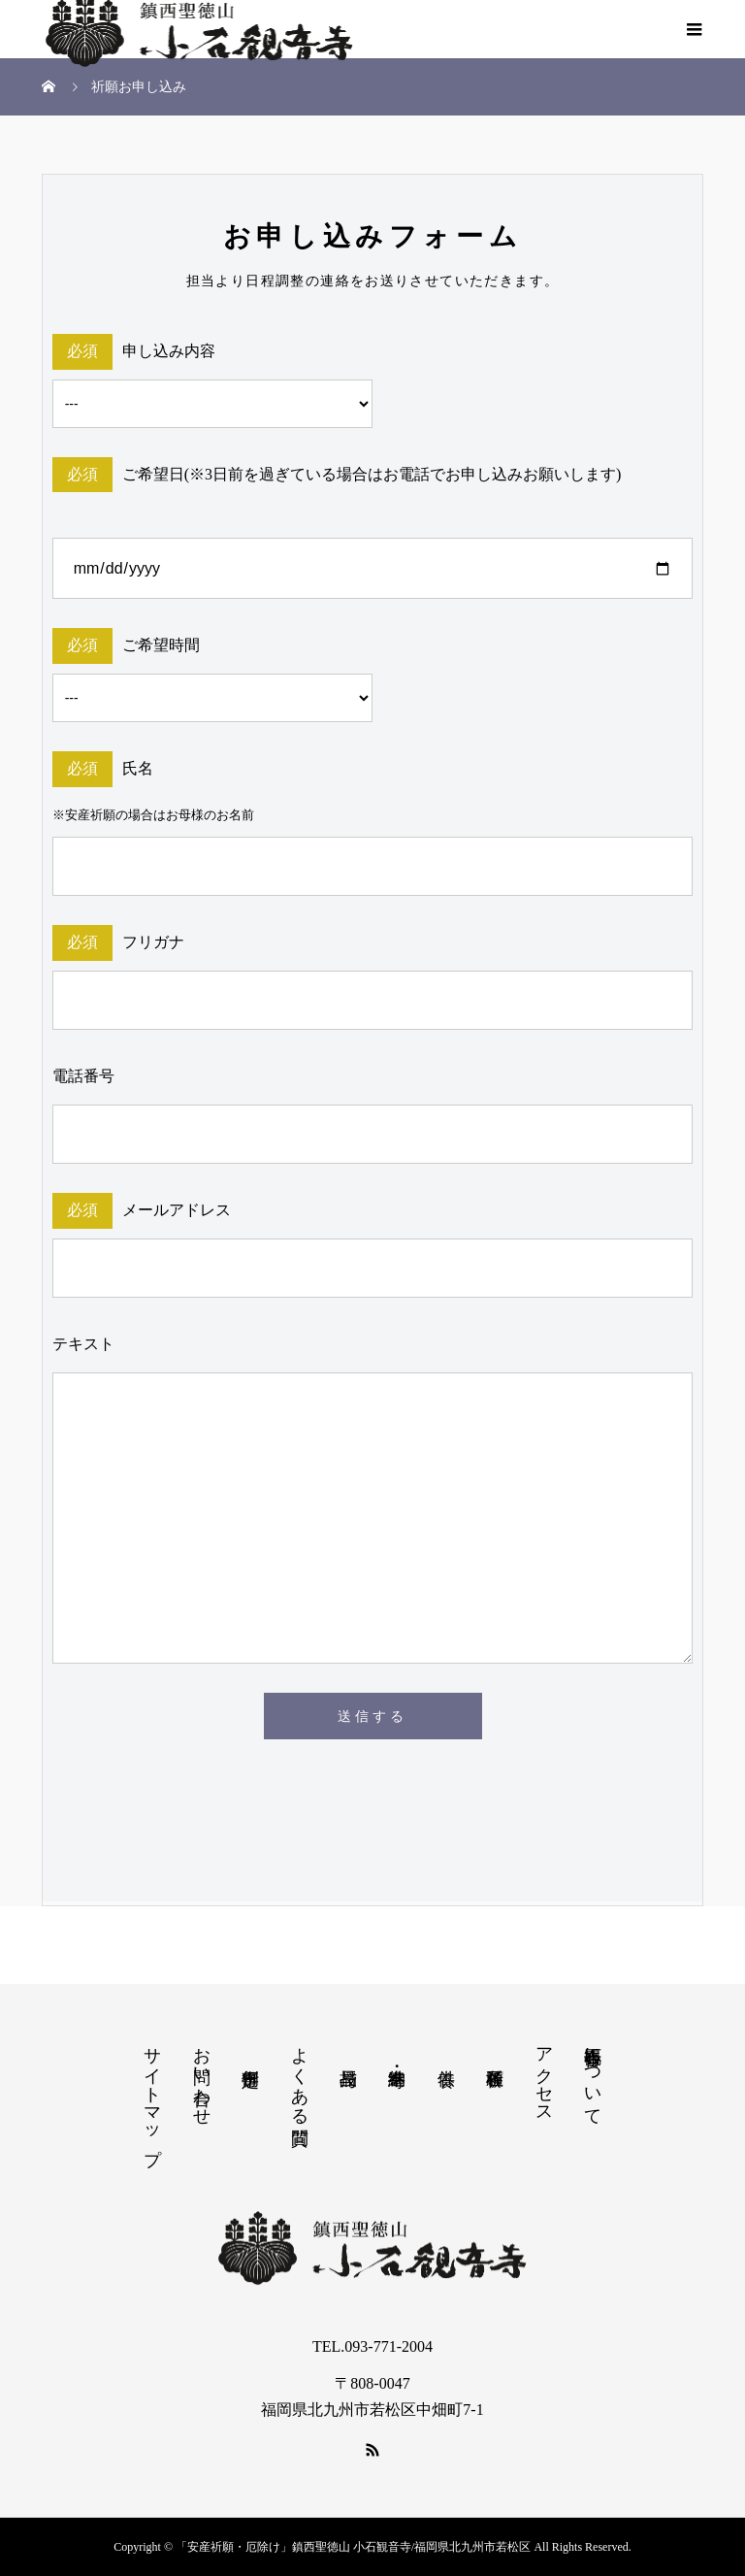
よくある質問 (299, 2075)
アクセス (544, 2075)
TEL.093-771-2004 (372, 2346)
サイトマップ (152, 2095)
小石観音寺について (592, 2076)
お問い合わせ (201, 2076)
